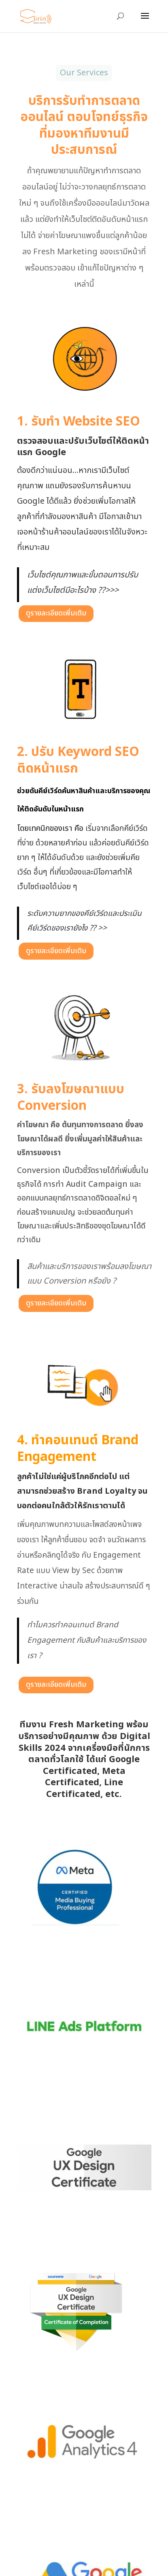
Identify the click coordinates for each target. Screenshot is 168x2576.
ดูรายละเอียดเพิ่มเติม (56, 613)
